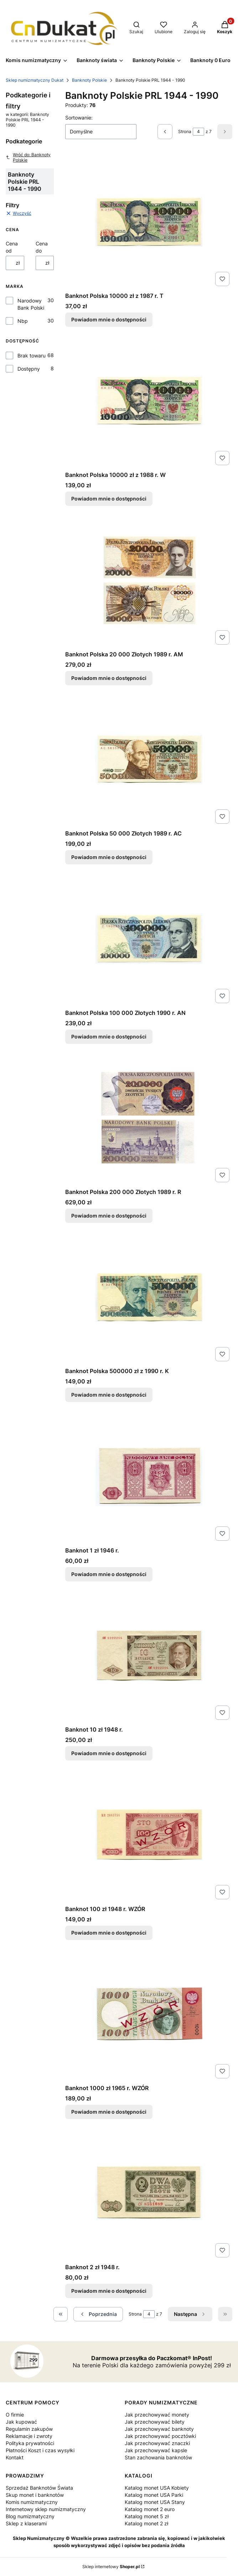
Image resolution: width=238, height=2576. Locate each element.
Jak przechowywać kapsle (156, 2450)
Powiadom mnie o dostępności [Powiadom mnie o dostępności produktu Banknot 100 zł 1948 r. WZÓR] (108, 1933)
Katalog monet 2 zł (146, 2523)
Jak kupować (21, 2422)
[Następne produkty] (190, 2314)
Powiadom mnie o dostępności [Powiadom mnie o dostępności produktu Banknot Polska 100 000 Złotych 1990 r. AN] (108, 1036)
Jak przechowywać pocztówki (160, 2436)
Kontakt (15, 2457)
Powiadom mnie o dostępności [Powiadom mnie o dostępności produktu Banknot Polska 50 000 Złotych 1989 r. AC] (108, 857)
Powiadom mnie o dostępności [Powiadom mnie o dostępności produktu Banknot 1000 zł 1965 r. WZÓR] (108, 2112)
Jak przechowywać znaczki (157, 2443)
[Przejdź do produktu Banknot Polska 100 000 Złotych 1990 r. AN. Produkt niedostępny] (148, 938)
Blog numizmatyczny (30, 2516)
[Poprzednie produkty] (98, 2314)
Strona (184, 131)
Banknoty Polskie (89, 80)
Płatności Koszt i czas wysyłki (40, 2450)
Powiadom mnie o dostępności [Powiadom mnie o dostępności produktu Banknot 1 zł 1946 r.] (108, 1574)
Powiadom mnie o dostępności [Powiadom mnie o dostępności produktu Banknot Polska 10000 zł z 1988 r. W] (108, 499)
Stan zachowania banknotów (158, 2457)
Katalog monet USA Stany (155, 2502)
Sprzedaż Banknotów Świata (39, 2488)
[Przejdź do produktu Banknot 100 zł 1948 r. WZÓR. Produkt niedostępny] (148, 1834)
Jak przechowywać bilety (155, 2422)
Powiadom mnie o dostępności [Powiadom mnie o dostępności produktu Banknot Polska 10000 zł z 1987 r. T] (108, 319)
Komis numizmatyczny (32, 2502)
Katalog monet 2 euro (150, 2509)
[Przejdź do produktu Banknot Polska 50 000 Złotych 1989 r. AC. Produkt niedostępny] (148, 759)
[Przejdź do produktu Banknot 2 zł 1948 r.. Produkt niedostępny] (148, 2192)
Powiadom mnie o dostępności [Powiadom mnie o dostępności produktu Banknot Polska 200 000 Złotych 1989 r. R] (108, 1216)
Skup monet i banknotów (35, 2495)
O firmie (15, 2415)
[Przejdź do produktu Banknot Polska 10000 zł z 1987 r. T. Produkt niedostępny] (148, 221)
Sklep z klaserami (26, 2523)
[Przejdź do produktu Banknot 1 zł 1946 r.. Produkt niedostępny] (148, 1476)
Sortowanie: (79, 118)
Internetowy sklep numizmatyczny (46, 2509)
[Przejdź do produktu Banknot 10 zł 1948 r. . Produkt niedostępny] (148, 1655)
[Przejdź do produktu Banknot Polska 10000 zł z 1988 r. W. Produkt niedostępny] (148, 400)
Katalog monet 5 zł (147, 2516)
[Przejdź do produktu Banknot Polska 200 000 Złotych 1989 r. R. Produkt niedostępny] (148, 1117)
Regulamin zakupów (29, 2429)
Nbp (22, 321)
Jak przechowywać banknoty (159, 2429)
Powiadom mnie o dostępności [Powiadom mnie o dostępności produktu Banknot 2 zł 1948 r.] (108, 2291)
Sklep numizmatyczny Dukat (34, 80)
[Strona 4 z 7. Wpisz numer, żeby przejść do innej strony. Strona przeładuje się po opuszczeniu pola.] (198, 132)
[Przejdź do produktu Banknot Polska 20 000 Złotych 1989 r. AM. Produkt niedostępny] (148, 579)
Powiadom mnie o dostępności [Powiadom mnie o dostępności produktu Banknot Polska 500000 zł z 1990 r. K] (108, 1395)
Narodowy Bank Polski (30, 304)
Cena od (12, 247)
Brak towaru (31, 355)
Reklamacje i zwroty (29, 2436)
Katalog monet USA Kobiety (157, 2488)
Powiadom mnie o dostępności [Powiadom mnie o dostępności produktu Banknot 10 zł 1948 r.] (108, 1754)
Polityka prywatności (30, 2443)
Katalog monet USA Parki (154, 2495)
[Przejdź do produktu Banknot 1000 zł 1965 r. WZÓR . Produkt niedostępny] (148, 2013)
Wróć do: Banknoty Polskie (28, 157)
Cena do (42, 247)
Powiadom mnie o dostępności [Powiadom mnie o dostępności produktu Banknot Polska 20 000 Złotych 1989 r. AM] (108, 678)
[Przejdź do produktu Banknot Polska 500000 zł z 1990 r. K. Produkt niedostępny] (148, 1296)
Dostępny (28, 369)
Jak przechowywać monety (157, 2415)
